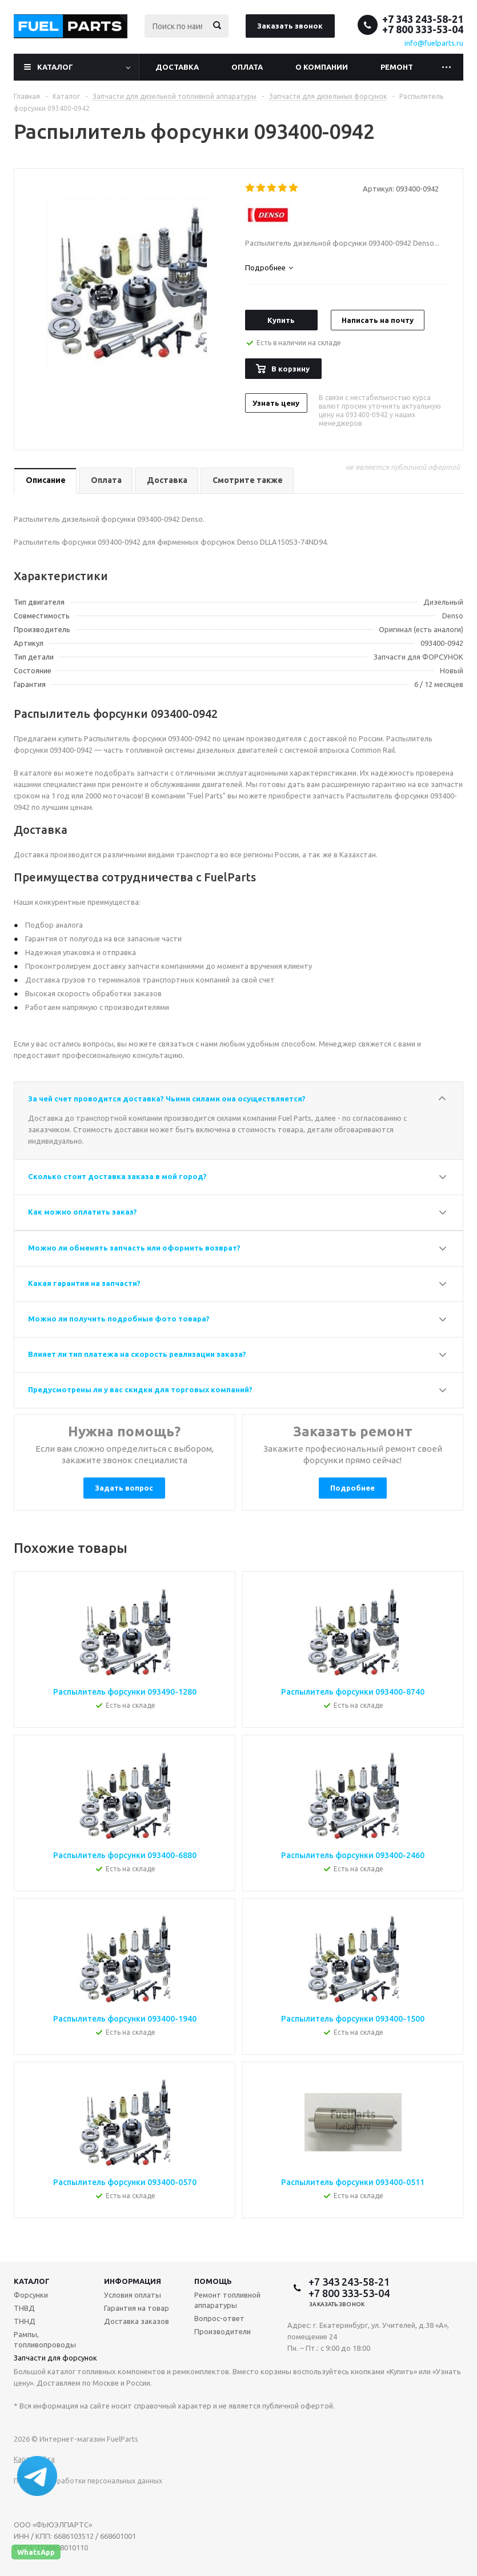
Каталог (55, 67)
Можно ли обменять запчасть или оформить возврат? (134, 1248)
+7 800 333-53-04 (422, 29)
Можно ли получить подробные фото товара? (119, 1319)
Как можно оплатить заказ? (82, 1212)
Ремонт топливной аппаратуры (227, 2300)
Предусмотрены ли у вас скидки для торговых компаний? (140, 1389)
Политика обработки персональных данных (88, 2481)
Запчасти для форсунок (55, 2358)
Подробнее (352, 1488)
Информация (132, 2281)
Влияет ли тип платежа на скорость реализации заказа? (137, 1354)
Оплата (247, 67)
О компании (321, 67)
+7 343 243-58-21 (422, 19)
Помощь (213, 2281)
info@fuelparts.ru (433, 43)
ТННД (24, 2321)
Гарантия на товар (136, 2308)
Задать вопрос (124, 1488)
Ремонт (396, 67)
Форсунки (31, 2295)
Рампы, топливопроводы (45, 2339)
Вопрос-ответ (219, 2318)
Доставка (177, 67)
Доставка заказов (136, 2321)
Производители (222, 2331)
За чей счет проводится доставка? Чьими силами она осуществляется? (167, 1099)
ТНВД (24, 2308)
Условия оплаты (132, 2295)
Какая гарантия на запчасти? (84, 1283)
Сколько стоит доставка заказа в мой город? (117, 1176)
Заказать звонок (290, 26)
